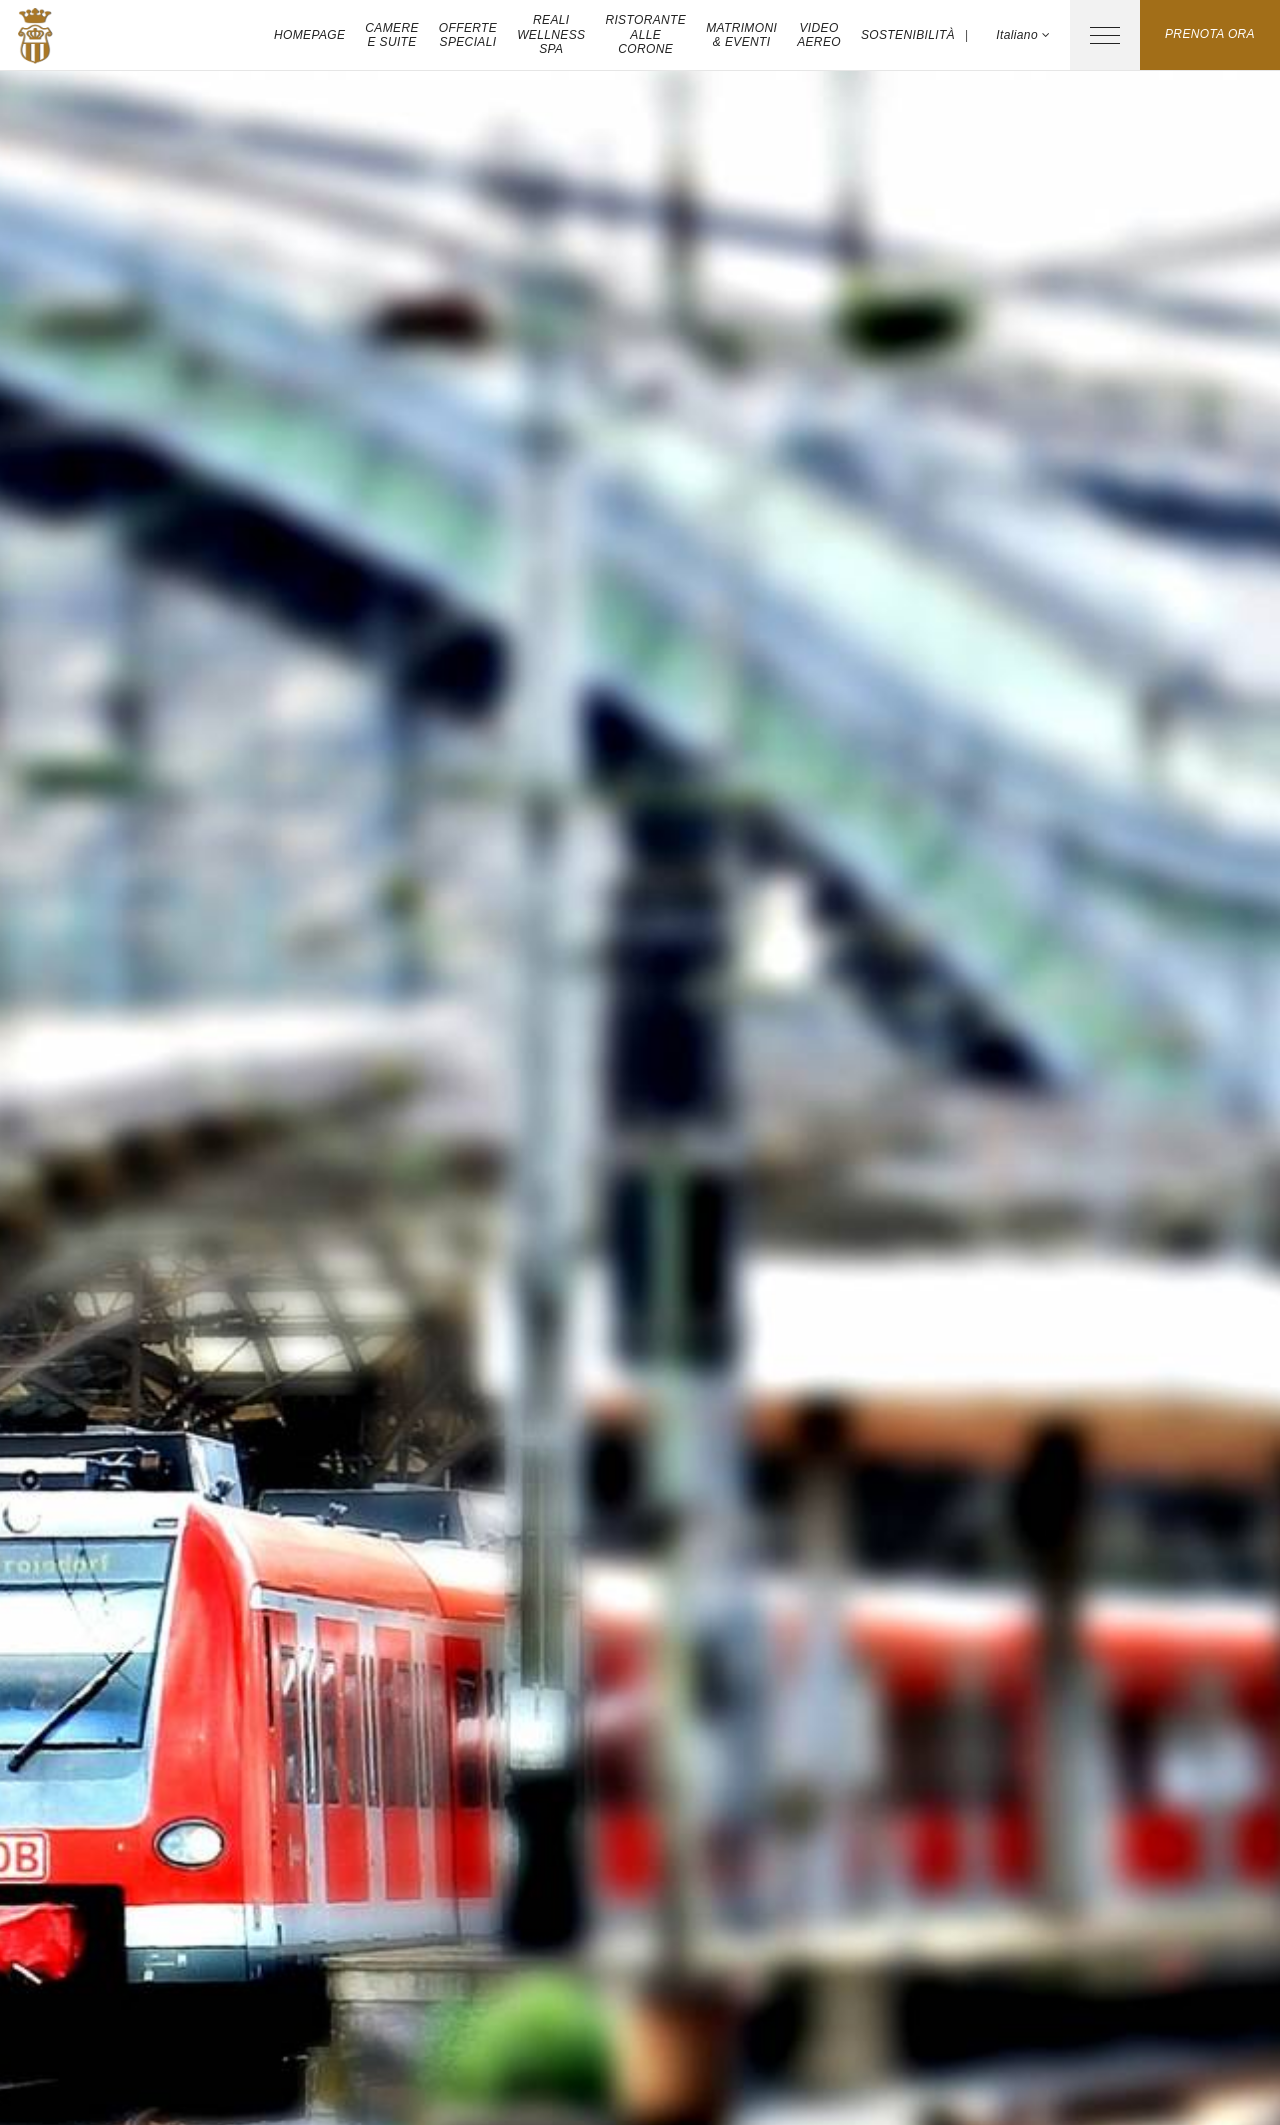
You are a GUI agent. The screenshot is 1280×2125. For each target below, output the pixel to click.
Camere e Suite (392, 35)
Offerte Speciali (468, 35)
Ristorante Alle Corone (645, 34)
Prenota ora (1210, 34)
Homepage (309, 35)
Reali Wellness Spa (551, 34)
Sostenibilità (908, 35)
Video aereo (819, 35)
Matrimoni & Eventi (741, 35)
